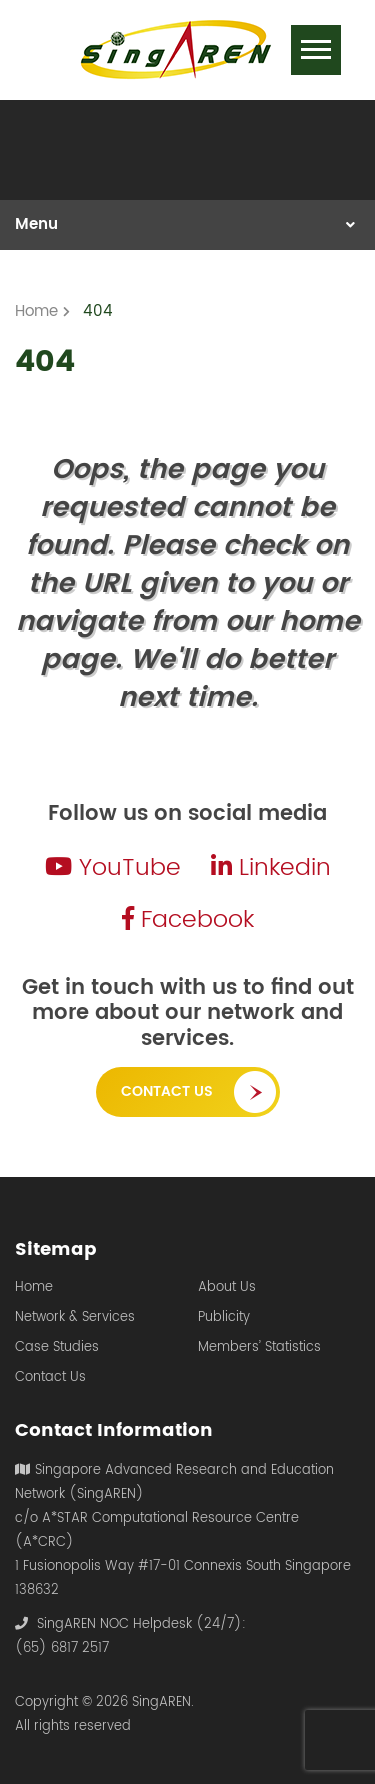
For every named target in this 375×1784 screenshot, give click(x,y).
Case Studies (57, 1348)
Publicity (224, 1318)
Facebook (188, 920)
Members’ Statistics (259, 1348)
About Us (227, 1288)
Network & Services (75, 1318)
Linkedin (271, 868)
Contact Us (167, 1091)
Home (34, 1288)
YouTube (113, 868)
